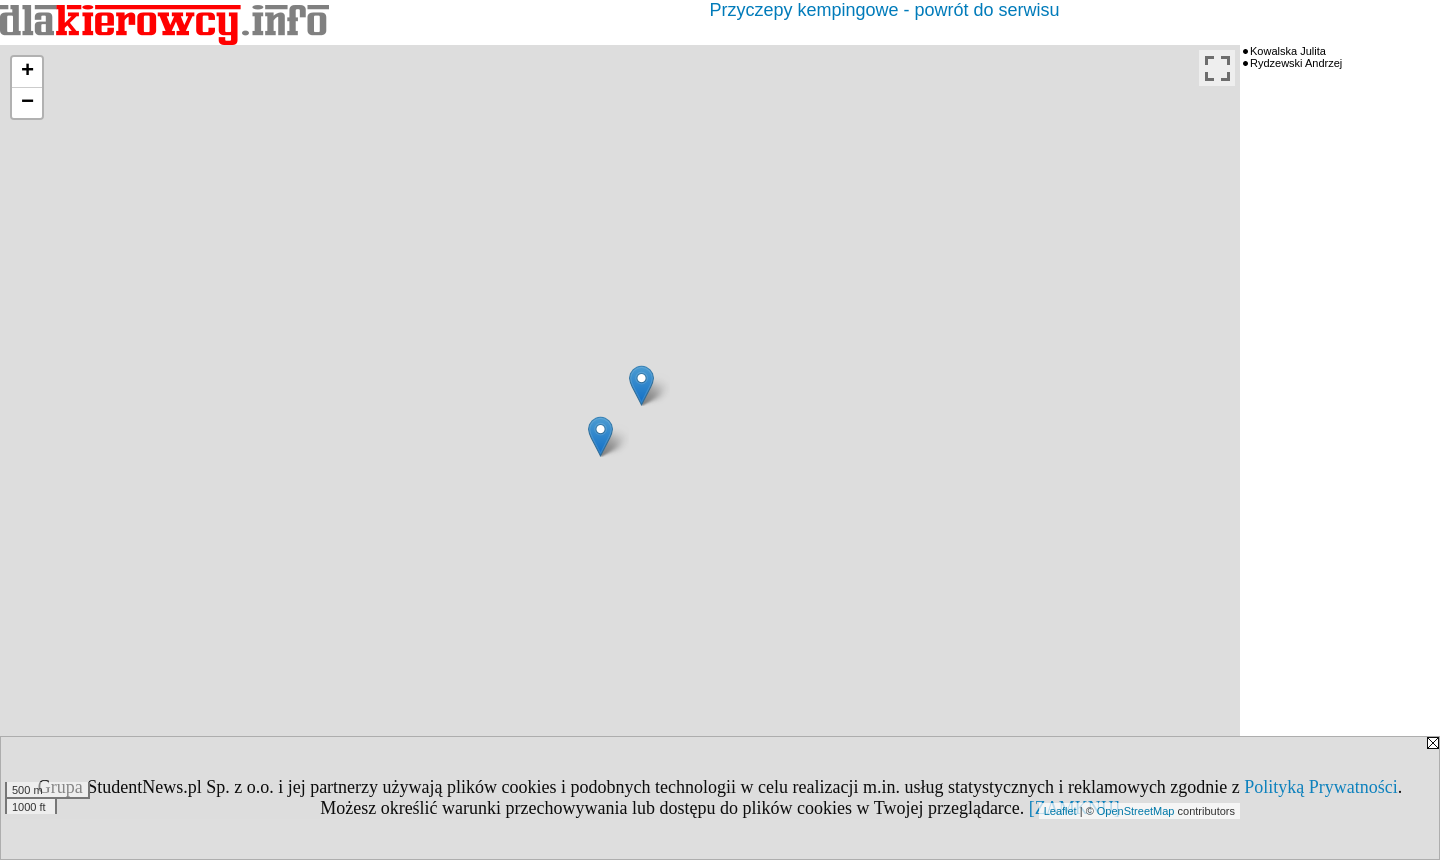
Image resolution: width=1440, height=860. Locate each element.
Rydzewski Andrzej (1296, 63)
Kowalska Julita (1288, 51)
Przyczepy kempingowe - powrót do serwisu (884, 10)
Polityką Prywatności (1321, 787)
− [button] (27, 103)
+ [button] (27, 72)
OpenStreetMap (1136, 811)
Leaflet (1060, 811)
